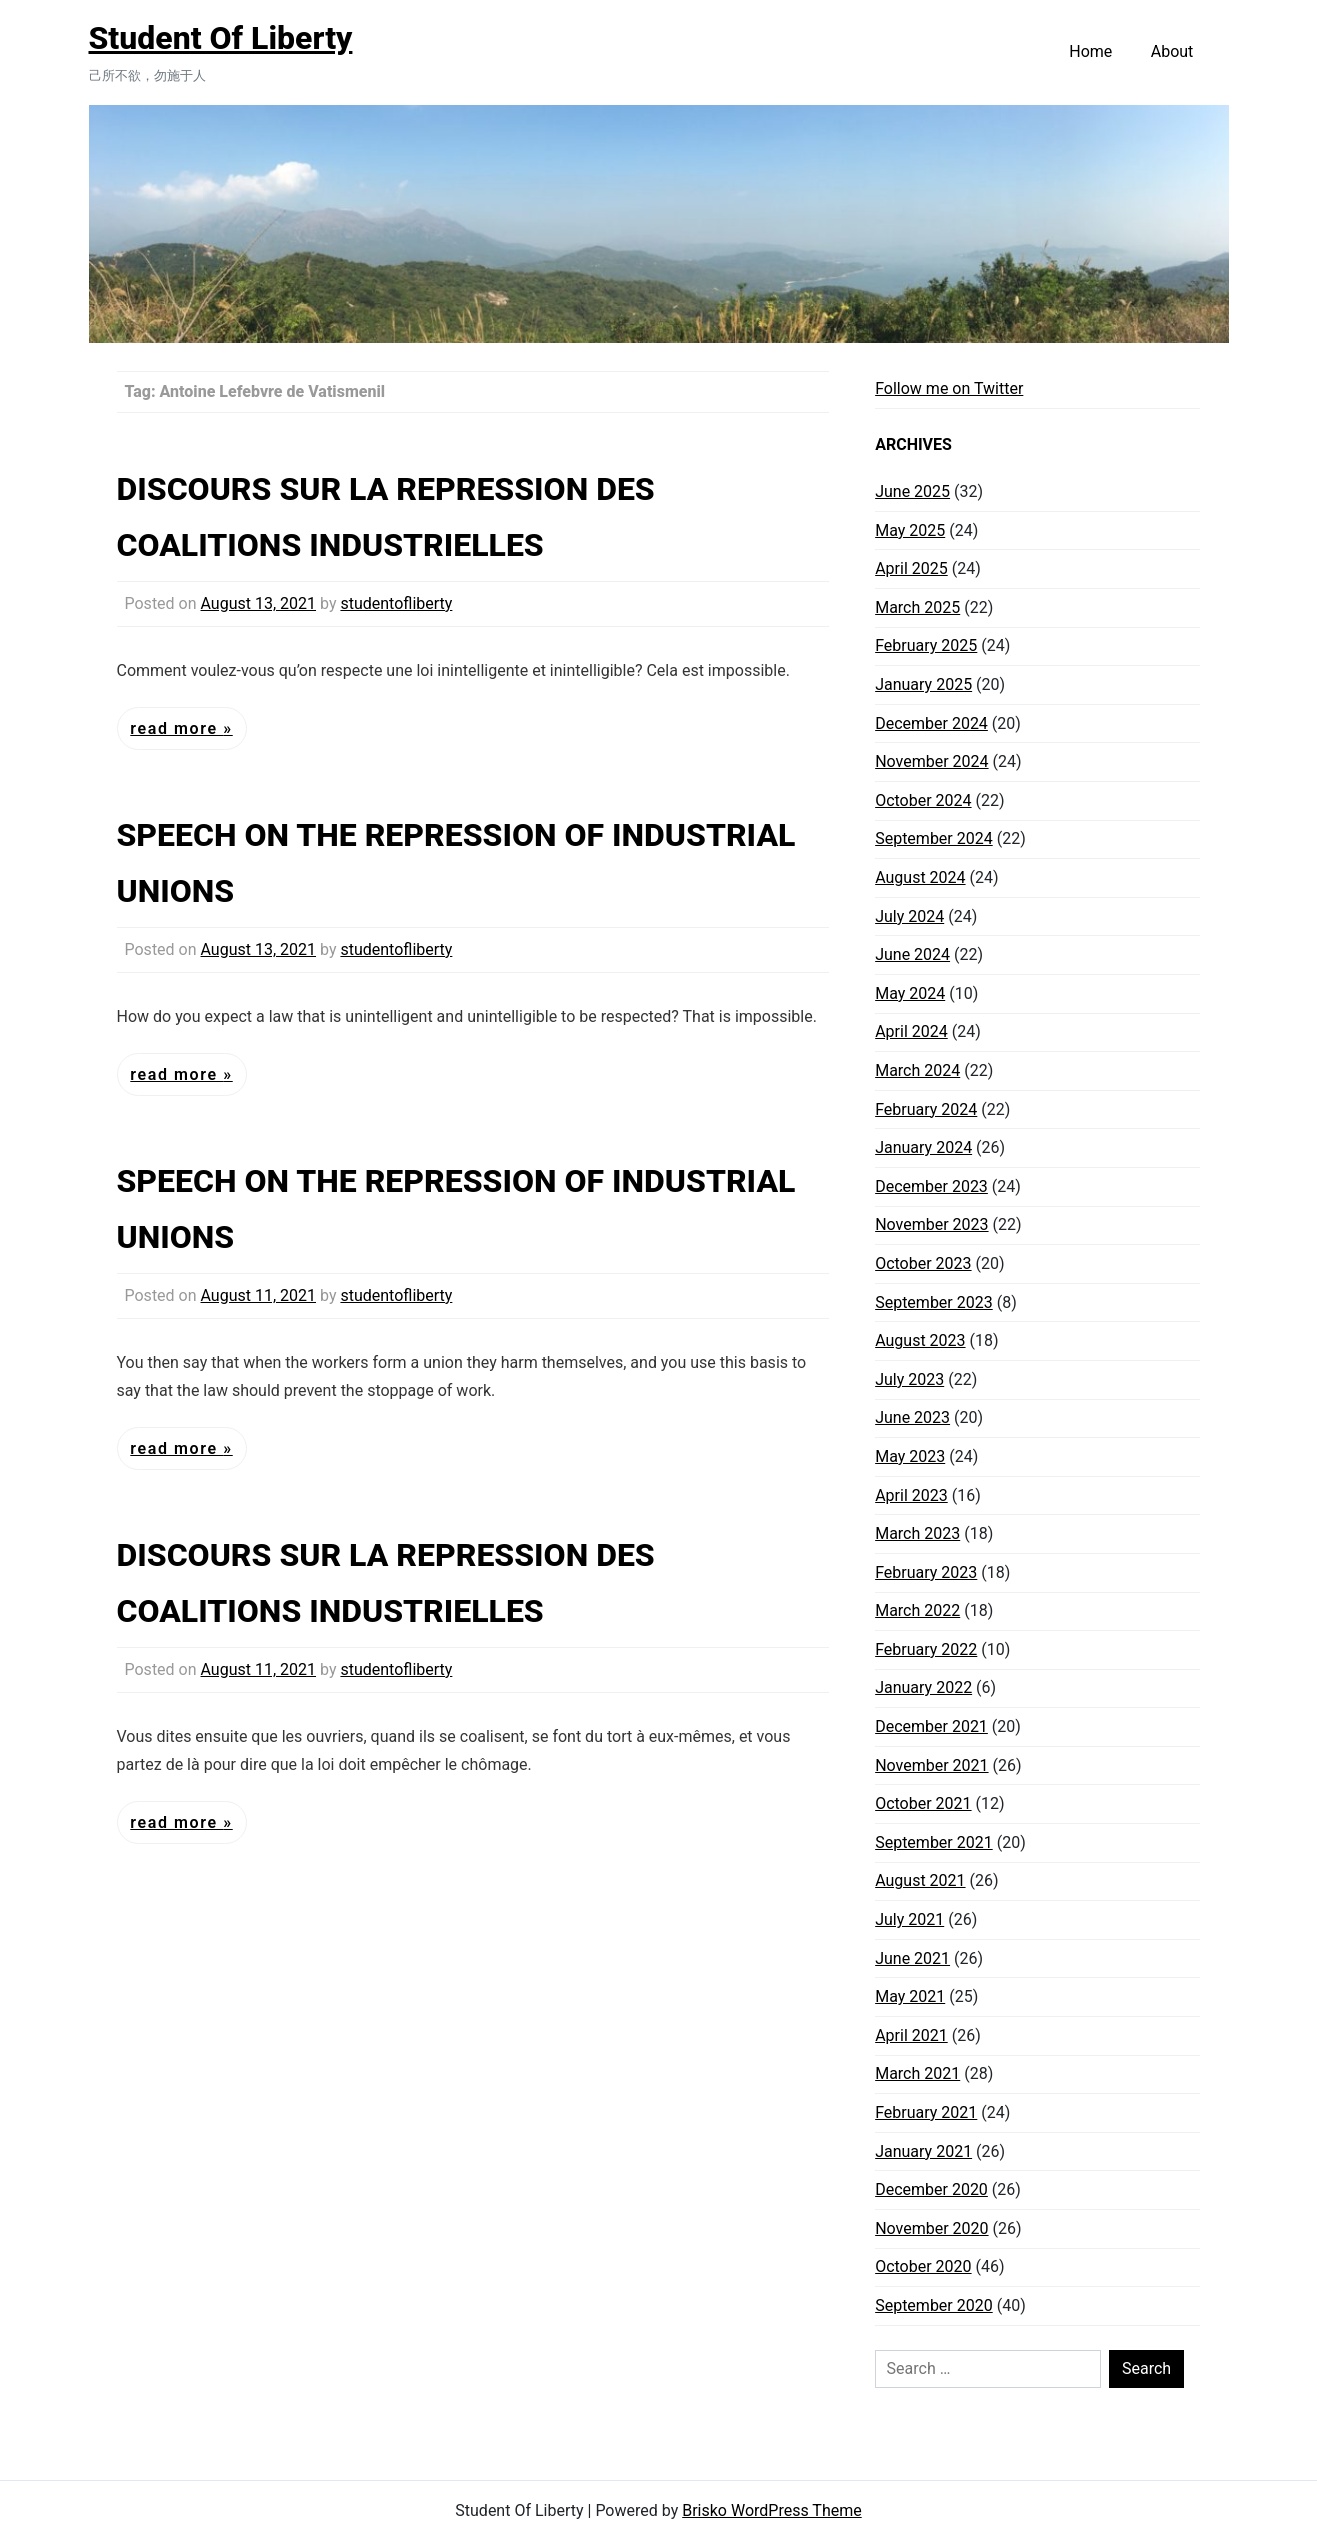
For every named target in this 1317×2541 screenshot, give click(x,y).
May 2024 (910, 993)
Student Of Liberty (221, 38)
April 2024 (911, 1031)
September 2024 (934, 838)
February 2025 (926, 645)
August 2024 (920, 877)
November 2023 (931, 1224)
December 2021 (931, 1726)
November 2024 (931, 761)
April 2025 (911, 568)
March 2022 (917, 1610)
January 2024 (923, 1147)
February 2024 (926, 1109)
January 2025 (923, 684)
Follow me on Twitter (949, 388)
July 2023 (909, 1379)
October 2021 (923, 1803)
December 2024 (931, 723)
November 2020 (931, 2228)
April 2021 (911, 2035)
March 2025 (917, 607)
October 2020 (923, 2266)
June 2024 (912, 954)
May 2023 (910, 1456)
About (1172, 51)
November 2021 (931, 1765)
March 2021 (917, 2073)
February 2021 (926, 2112)
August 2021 (920, 1880)
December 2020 (931, 2189)
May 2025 (910, 530)
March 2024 (917, 1070)
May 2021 (910, 1996)
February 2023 (926, 1572)
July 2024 (909, 916)
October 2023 (923, 1263)
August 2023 (920, 1340)
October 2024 (923, 800)
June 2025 (912, 491)
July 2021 (909, 1919)
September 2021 (934, 1842)
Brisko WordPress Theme (772, 2510)
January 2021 (923, 2151)
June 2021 (912, 1958)
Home (1090, 51)
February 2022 (926, 1649)
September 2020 (934, 2305)
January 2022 (923, 1687)
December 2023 (931, 1186)
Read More (176, 728)
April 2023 (911, 1495)
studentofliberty (396, 603)
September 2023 (934, 1302)
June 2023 (912, 1417)
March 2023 (917, 1533)
